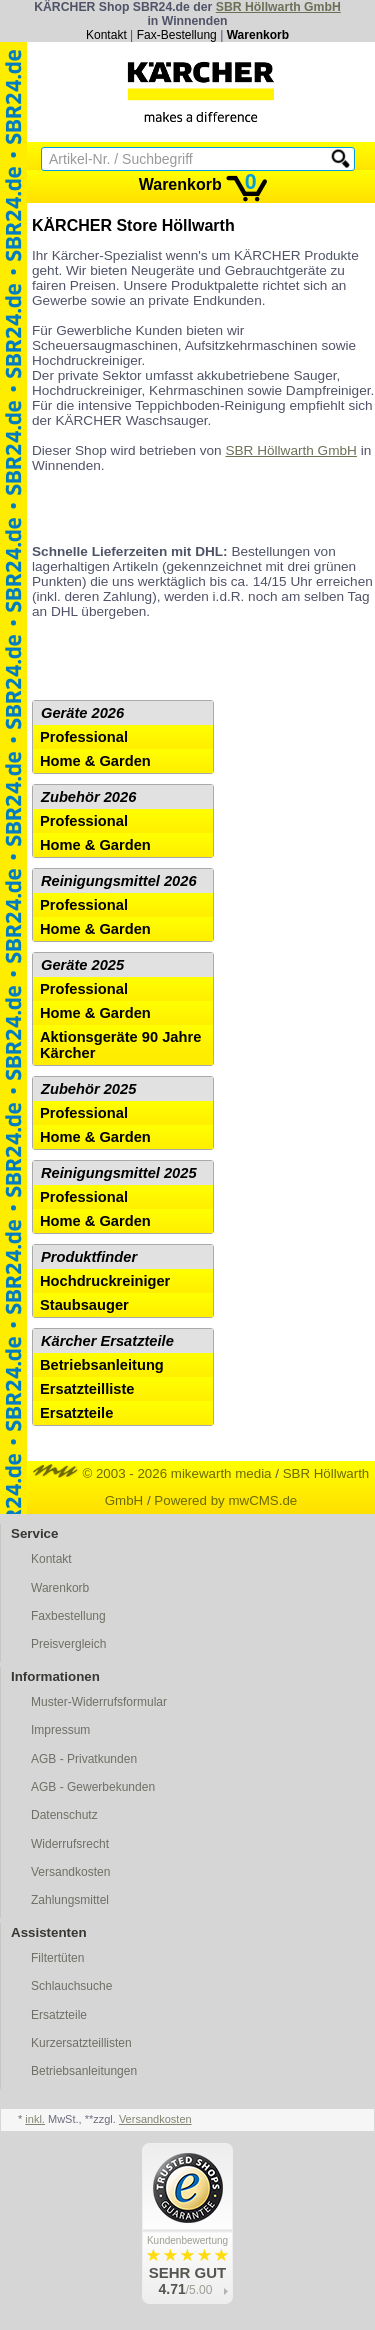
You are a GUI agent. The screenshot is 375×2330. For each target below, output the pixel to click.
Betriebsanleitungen (84, 2071)
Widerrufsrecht (70, 1844)
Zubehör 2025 (88, 1089)
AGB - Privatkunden (84, 1759)
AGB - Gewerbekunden (93, 1787)
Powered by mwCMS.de (225, 1500)
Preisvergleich (68, 1644)
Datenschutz (64, 1815)
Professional (84, 737)
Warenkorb (258, 35)
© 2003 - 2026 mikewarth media (152, 1473)
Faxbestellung (68, 1616)
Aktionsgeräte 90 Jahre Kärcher (120, 1045)
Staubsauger (84, 1305)
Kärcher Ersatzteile (107, 1341)
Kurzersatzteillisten (81, 2043)
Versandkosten (70, 1872)
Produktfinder (89, 1257)
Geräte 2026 (82, 713)
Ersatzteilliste (87, 1389)
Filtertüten (57, 1958)
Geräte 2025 (82, 965)
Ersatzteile (76, 1413)
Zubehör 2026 (88, 797)
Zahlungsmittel (70, 1900)
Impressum (60, 1730)
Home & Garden (95, 761)
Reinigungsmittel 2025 (119, 1173)
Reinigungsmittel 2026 (119, 881)
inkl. (35, 2119)
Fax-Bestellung (177, 35)
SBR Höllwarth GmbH (278, 7)
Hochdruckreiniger (105, 1281)
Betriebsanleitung (102, 1365)
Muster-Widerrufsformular (99, 1702)
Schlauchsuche (71, 1986)
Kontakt (106, 35)
